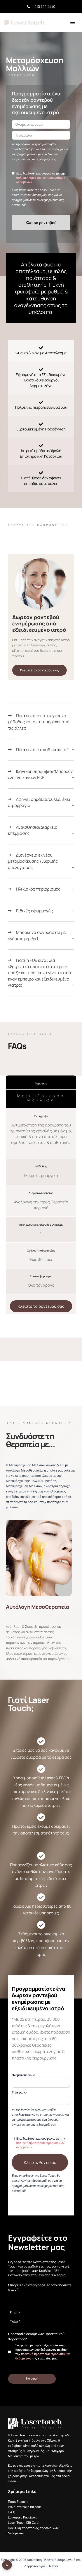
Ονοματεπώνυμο (23, 2075)
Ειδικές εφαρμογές (30, 911)
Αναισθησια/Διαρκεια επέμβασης (33, 830)
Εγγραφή (32, 2379)
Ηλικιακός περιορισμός (34, 889)
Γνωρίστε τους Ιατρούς (25, 2507)
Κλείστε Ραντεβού (40, 2162)
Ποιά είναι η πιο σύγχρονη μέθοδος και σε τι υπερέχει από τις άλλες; (38, 722)
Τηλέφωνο (19, 2092)
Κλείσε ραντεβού (41, 222)
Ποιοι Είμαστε (18, 2502)
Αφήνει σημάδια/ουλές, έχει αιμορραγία (39, 802)
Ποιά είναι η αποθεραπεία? (38, 749)
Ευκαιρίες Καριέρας (22, 2517)
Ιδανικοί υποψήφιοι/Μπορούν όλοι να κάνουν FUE (40, 775)
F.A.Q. (12, 2512)
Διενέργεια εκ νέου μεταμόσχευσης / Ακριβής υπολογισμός (33, 861)
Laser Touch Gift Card (23, 2523)
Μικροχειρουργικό (41, 1175)
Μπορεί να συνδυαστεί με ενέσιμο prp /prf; (37, 936)
